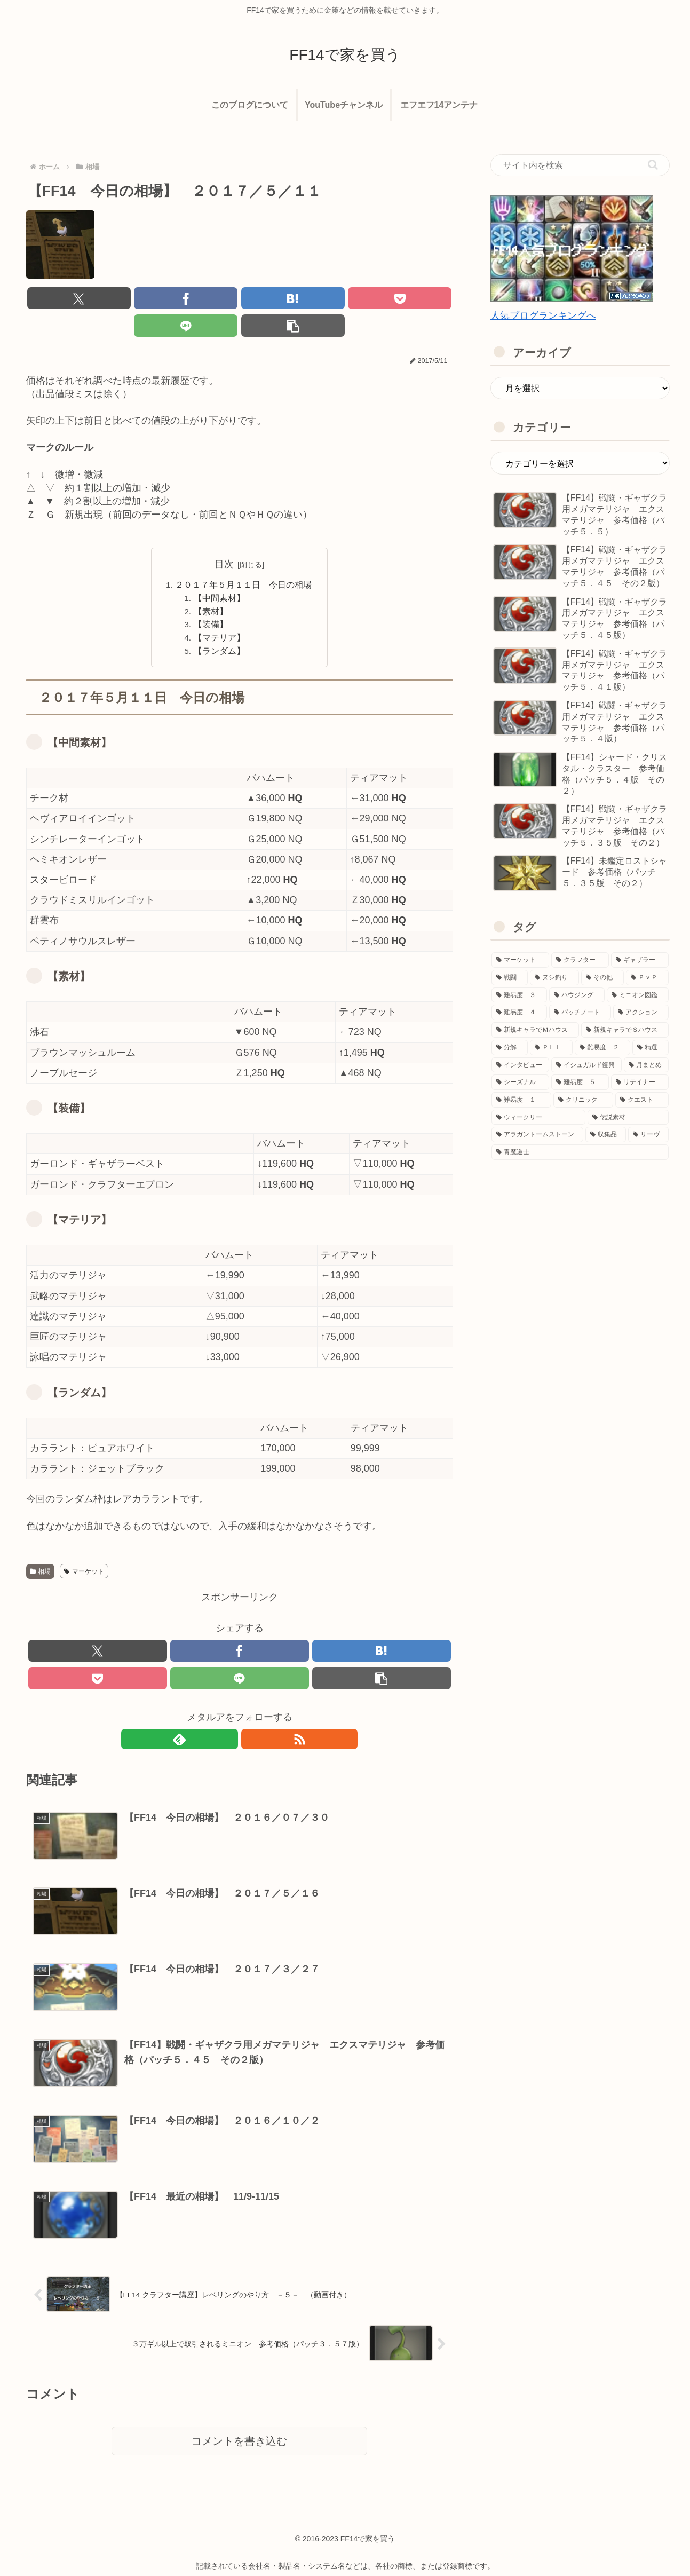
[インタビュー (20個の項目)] (520, 1065)
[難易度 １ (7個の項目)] (521, 1100)
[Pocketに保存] (275, 299)
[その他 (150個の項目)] (602, 977)
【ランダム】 (219, 629)
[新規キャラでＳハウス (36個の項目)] (625, 1030)
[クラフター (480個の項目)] (580, 960)
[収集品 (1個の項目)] (605, 1134)
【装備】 (211, 601)
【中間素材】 (219, 573)
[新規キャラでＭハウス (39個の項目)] (535, 1030)
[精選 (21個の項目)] (650, 1047)
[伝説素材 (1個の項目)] (628, 1117)
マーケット (84, 1549)
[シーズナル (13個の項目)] (520, 1082)
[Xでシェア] (60, 299)
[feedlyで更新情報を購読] (227, 1721)
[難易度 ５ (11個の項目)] (580, 1082)
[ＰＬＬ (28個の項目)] (551, 1047)
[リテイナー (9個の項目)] (640, 1082)
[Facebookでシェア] (132, 299)
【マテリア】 (219, 615)
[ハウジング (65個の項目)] (577, 995)
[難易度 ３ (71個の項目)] (519, 995)
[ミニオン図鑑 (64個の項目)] (638, 995)
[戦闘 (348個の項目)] (509, 977)
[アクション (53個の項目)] (641, 1012)
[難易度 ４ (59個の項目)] (519, 1012)
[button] (418, 299)
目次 (224, 538)
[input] (580, 165)
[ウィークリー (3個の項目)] (538, 1117)
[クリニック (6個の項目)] (583, 1100)
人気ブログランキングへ (543, 315)
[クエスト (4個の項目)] (642, 1100)
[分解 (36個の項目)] (509, 1047)
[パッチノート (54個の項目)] (580, 1012)
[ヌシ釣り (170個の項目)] (554, 977)
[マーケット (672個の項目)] (520, 960)
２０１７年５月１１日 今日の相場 (244, 559)
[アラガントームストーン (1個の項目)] (537, 1134)
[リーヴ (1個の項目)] (648, 1134)
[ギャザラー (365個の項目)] (640, 960)
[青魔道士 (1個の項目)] (580, 1152)
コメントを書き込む (239, 2422)
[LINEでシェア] (347, 299)
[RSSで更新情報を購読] (252, 1721)
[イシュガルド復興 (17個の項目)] (586, 1065)
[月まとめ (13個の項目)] (646, 1065)
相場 (40, 1549)
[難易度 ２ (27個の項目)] (602, 1047)
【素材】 (211, 587)
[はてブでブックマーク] (203, 299)
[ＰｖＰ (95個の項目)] (647, 977)
